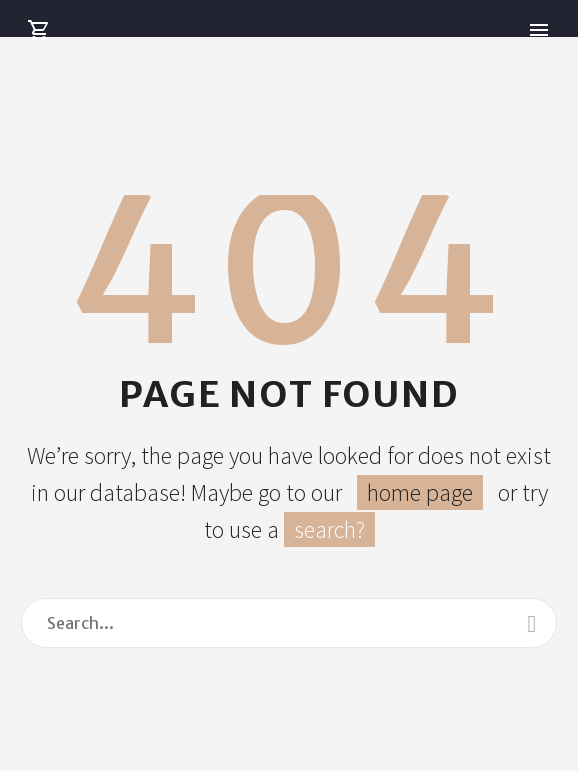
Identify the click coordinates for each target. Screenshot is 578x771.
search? (329, 529)
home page (420, 492)
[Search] (289, 623)
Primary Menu (539, 30)
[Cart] (39, 30)
